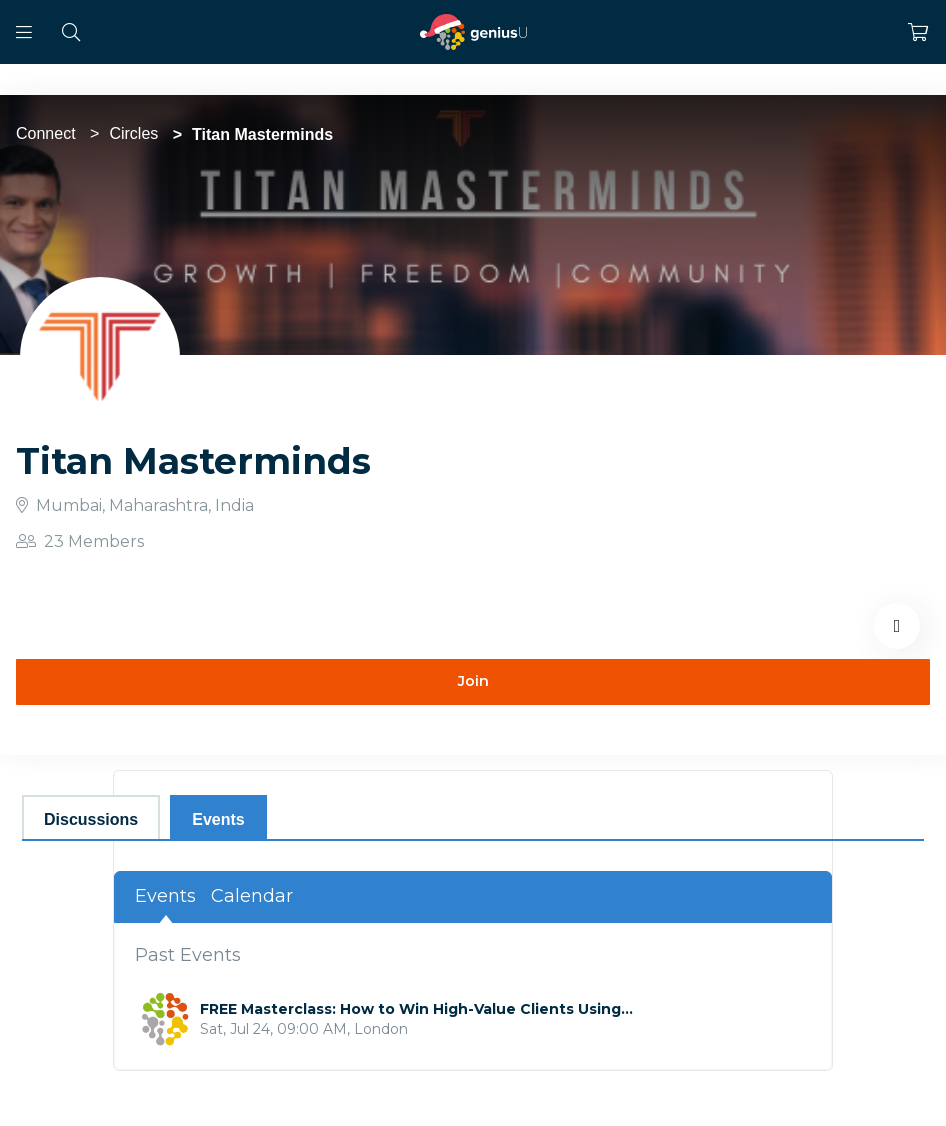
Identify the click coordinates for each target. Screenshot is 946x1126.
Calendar (252, 896)
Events (165, 896)
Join (473, 681)
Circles (133, 133)
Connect (46, 133)
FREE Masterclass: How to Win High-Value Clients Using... (416, 1009)
